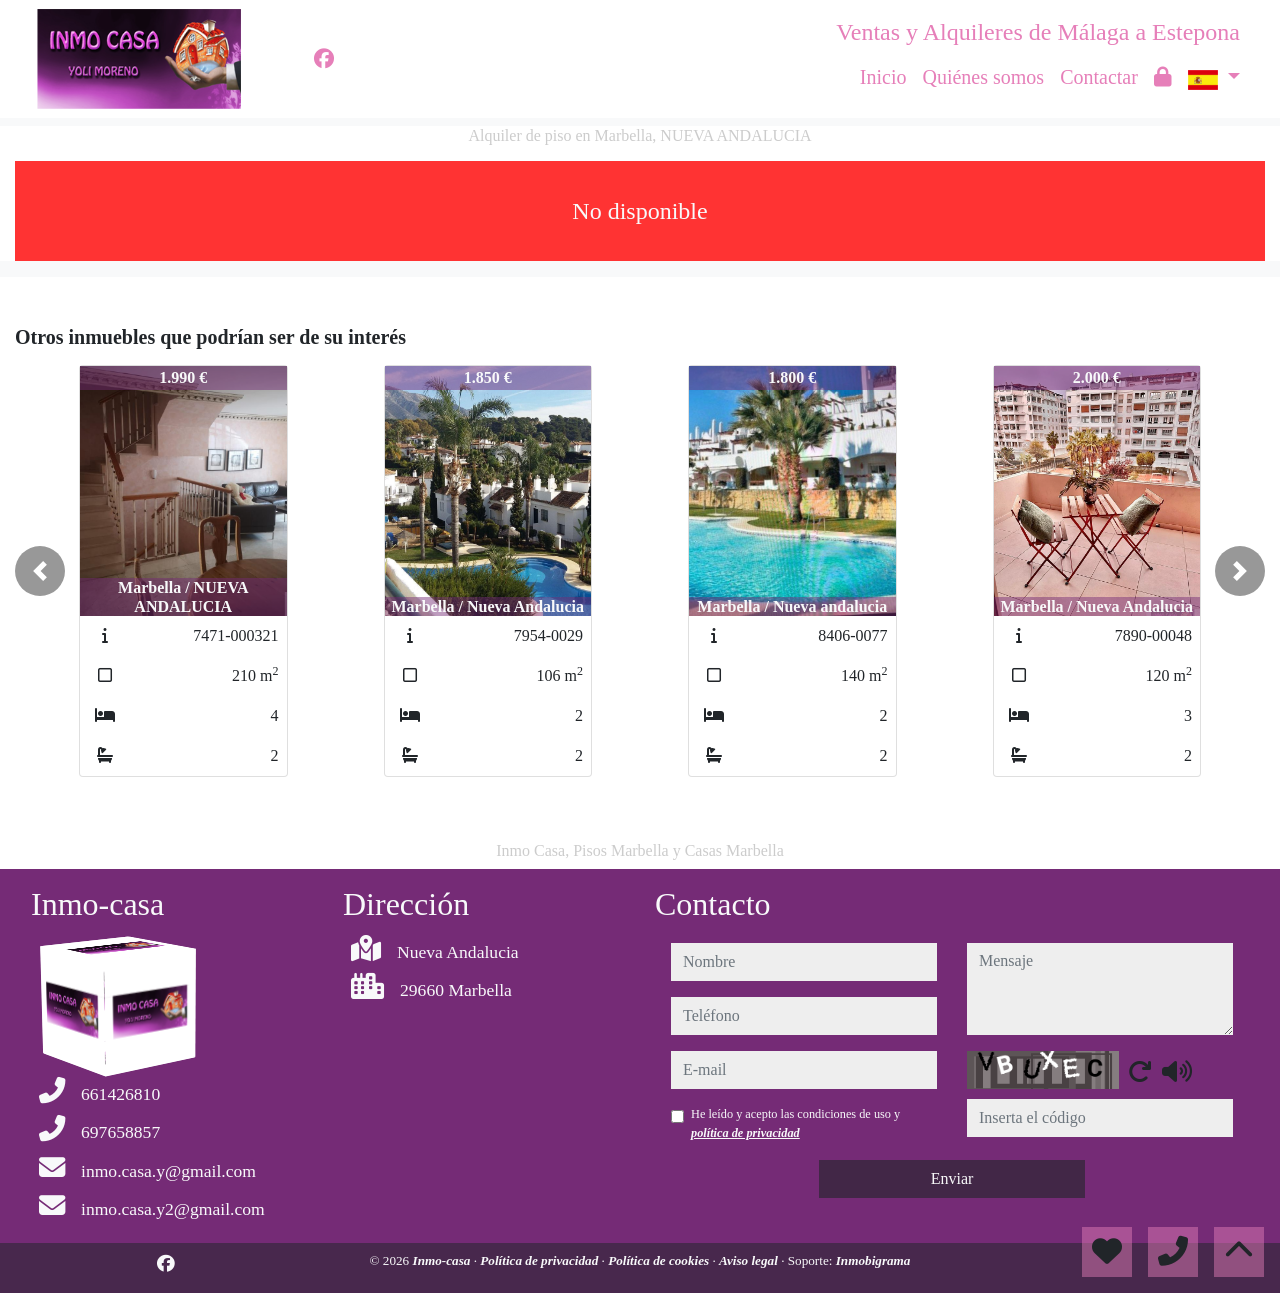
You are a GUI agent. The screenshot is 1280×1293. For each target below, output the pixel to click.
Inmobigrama (873, 1260)
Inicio (883, 77)
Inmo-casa (443, 1260)
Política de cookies (660, 1260)
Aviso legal (750, 1260)
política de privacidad (745, 1133)
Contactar (1099, 77)
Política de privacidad (540, 1260)
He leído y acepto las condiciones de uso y (795, 1123)
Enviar (952, 1178)
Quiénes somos (983, 77)
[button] (40, 571)
